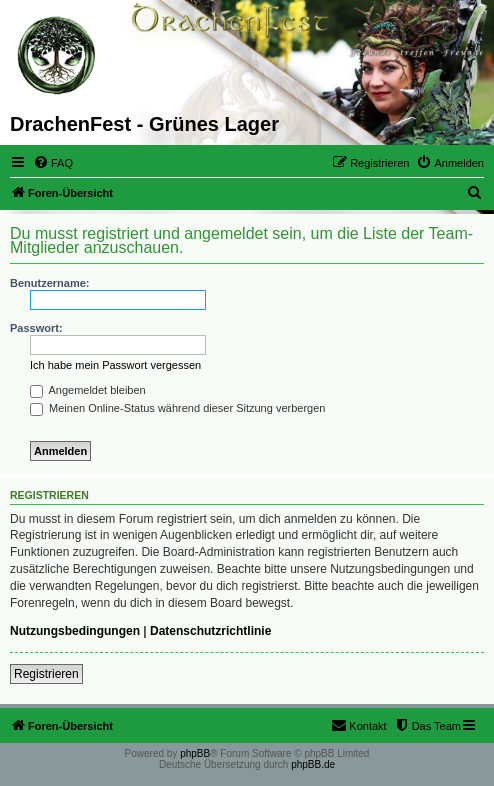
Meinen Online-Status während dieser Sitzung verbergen (177, 408)
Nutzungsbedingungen (75, 631)
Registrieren (46, 674)
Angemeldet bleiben (88, 390)
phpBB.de (313, 764)
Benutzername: (49, 283)
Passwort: (36, 328)
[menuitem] (53, 163)
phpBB (195, 753)
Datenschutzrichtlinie (210, 631)
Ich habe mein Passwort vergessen (115, 365)
